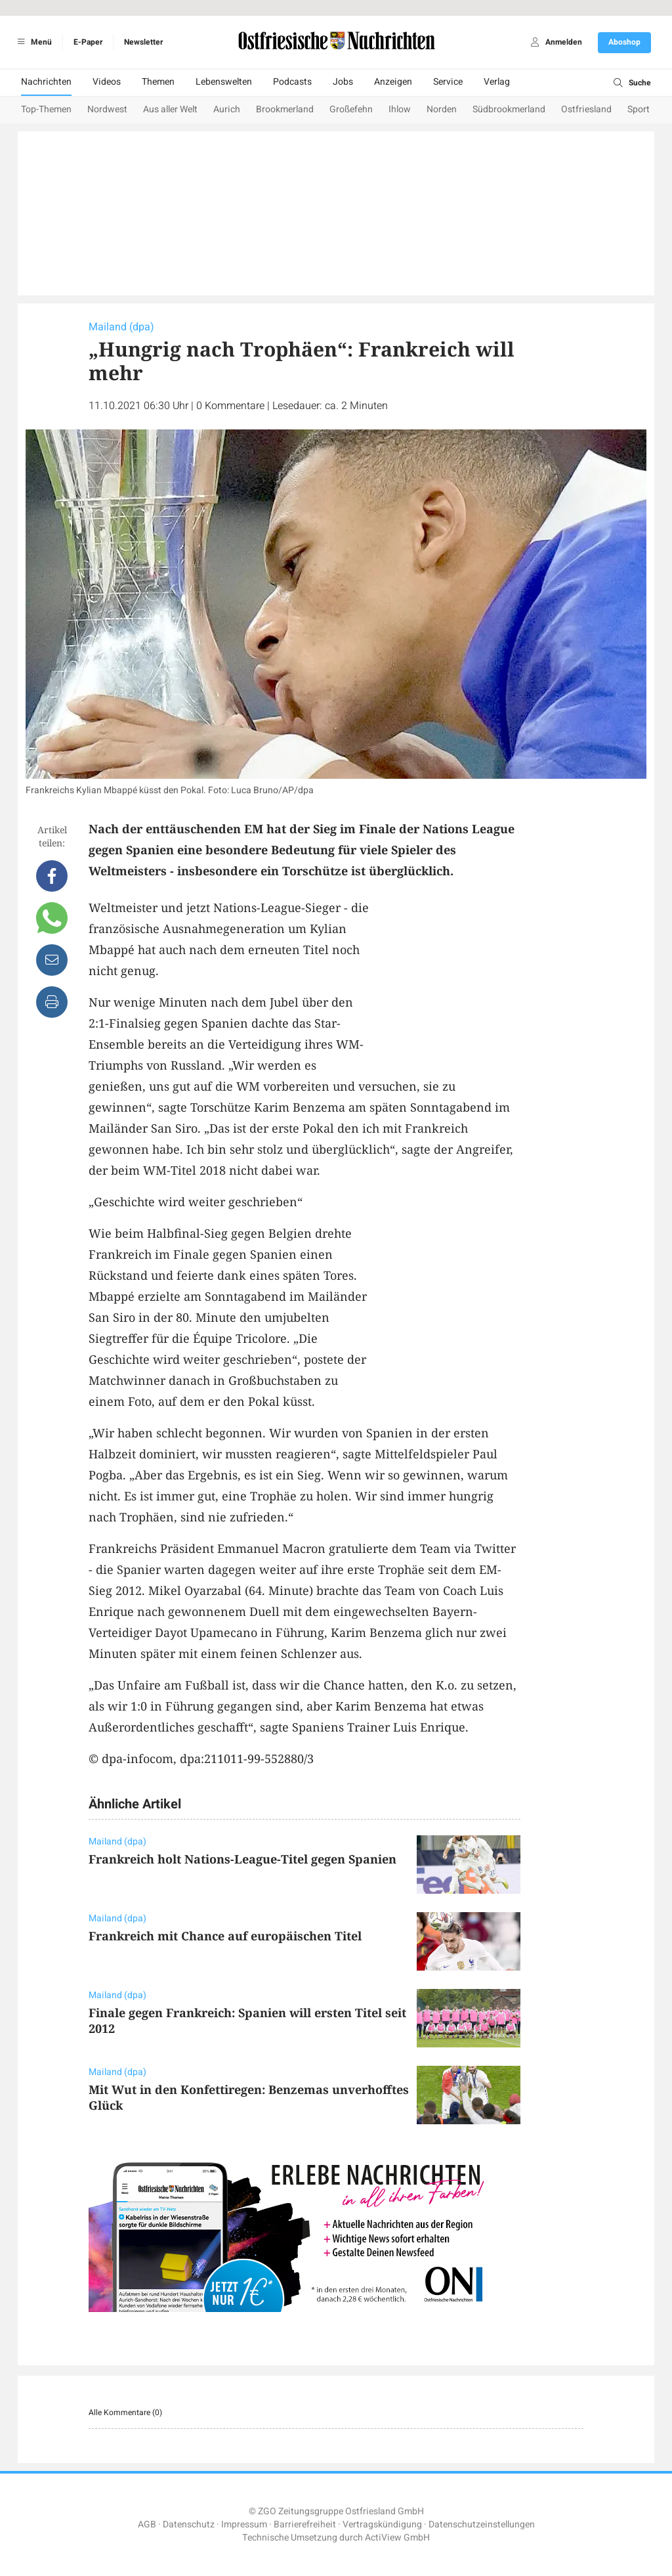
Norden (442, 109)
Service (448, 82)
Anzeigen (393, 82)
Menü (32, 42)
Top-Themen (46, 109)
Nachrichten (46, 82)
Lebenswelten (224, 82)
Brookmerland (285, 109)
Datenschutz (189, 2524)
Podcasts (292, 82)
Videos (107, 82)
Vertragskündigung (382, 2524)
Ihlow (399, 109)
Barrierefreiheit (305, 2524)
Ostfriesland (586, 109)
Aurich (226, 109)
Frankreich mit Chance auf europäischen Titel (225, 1936)
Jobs (343, 82)
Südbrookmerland (508, 109)
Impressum (244, 2524)
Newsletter (143, 42)
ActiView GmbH (397, 2537)
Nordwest (107, 109)
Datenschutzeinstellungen (482, 2524)
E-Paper (88, 42)
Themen (158, 82)
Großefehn (351, 109)
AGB (147, 2524)
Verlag (497, 82)
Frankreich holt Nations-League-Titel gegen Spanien (242, 1859)
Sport (638, 109)
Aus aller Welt (170, 109)
